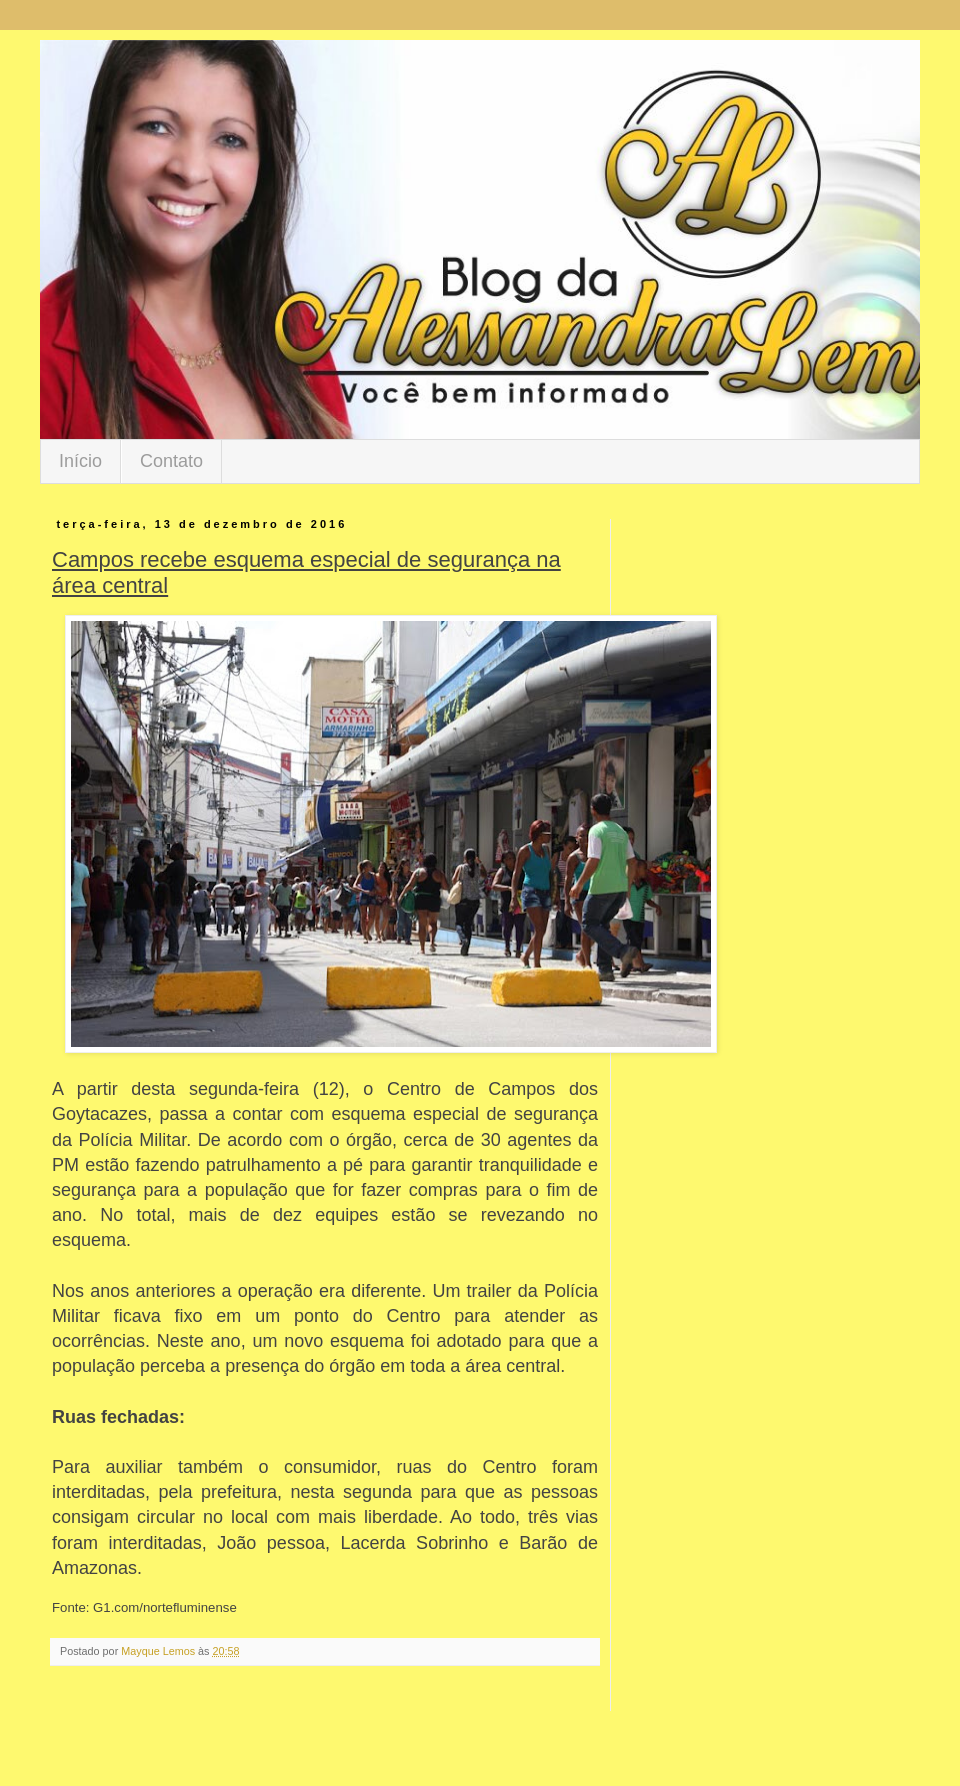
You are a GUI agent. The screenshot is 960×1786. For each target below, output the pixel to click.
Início (80, 461)
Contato (171, 461)
